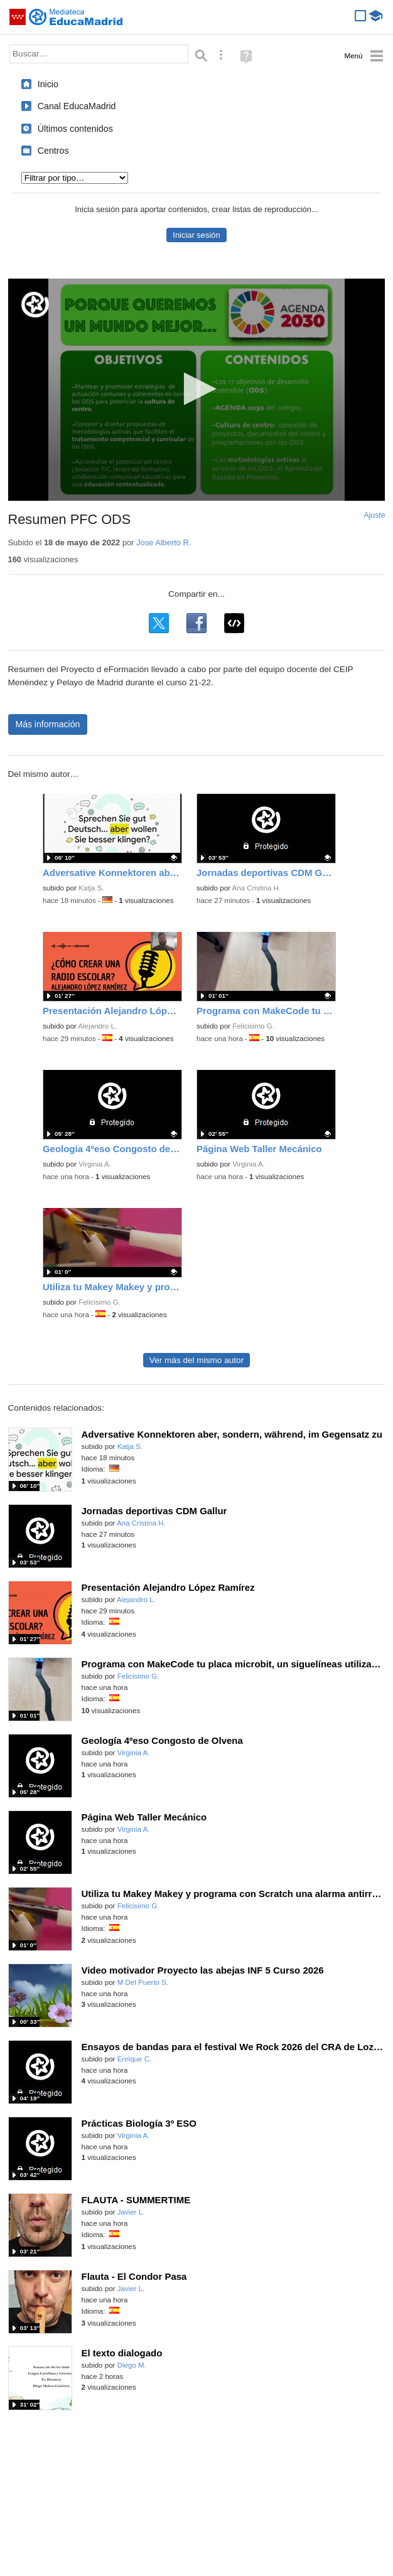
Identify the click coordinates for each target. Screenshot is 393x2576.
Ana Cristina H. (256, 888)
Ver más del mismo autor (196, 1360)
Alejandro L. (97, 1026)
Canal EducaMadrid (77, 106)
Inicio (48, 84)
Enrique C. (134, 2059)
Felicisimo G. (253, 1026)
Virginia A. (94, 1164)
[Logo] (35, 304)
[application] (196, 390)
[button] (196, 389)
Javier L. (131, 2212)
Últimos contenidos (75, 129)
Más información (48, 724)
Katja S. (91, 888)
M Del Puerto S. (143, 1982)
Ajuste (374, 515)
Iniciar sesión (196, 235)
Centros (53, 151)
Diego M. (131, 2365)
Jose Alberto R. (163, 542)
